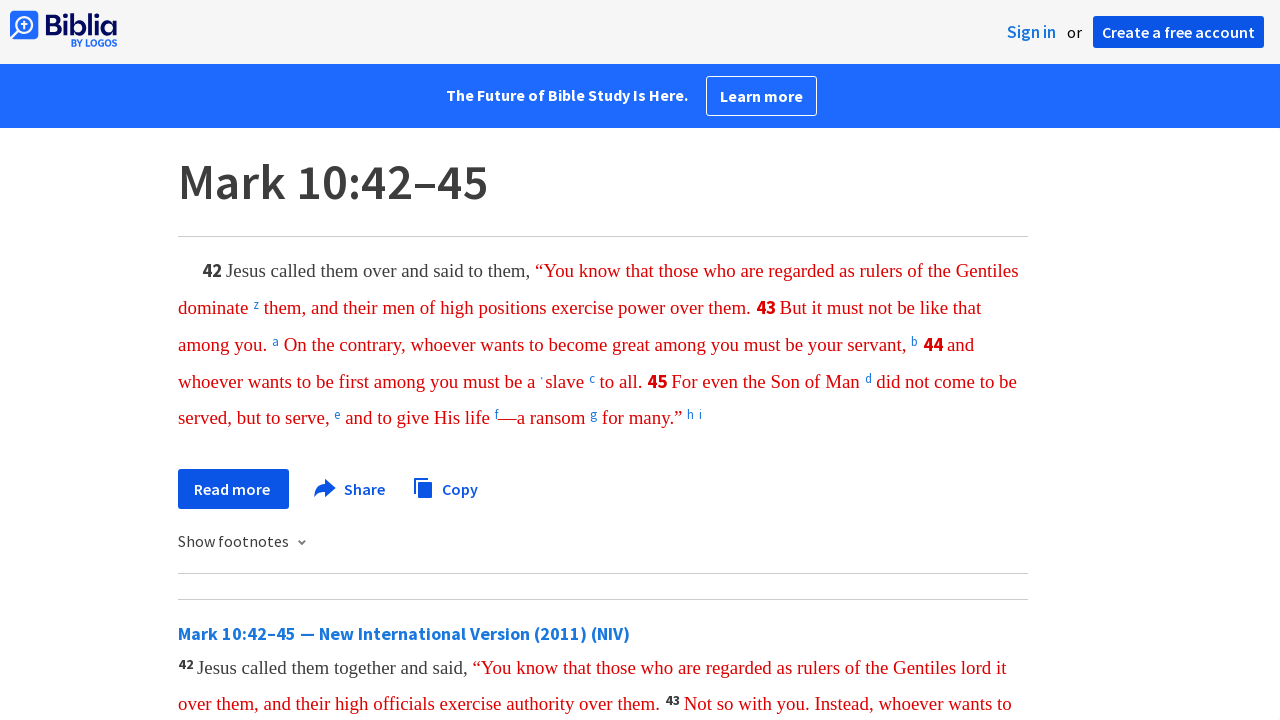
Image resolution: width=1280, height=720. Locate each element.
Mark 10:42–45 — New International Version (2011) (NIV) (404, 633)
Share (350, 489)
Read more (233, 489)
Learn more (761, 96)
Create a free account (1178, 32)
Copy (445, 486)
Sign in (1031, 32)
